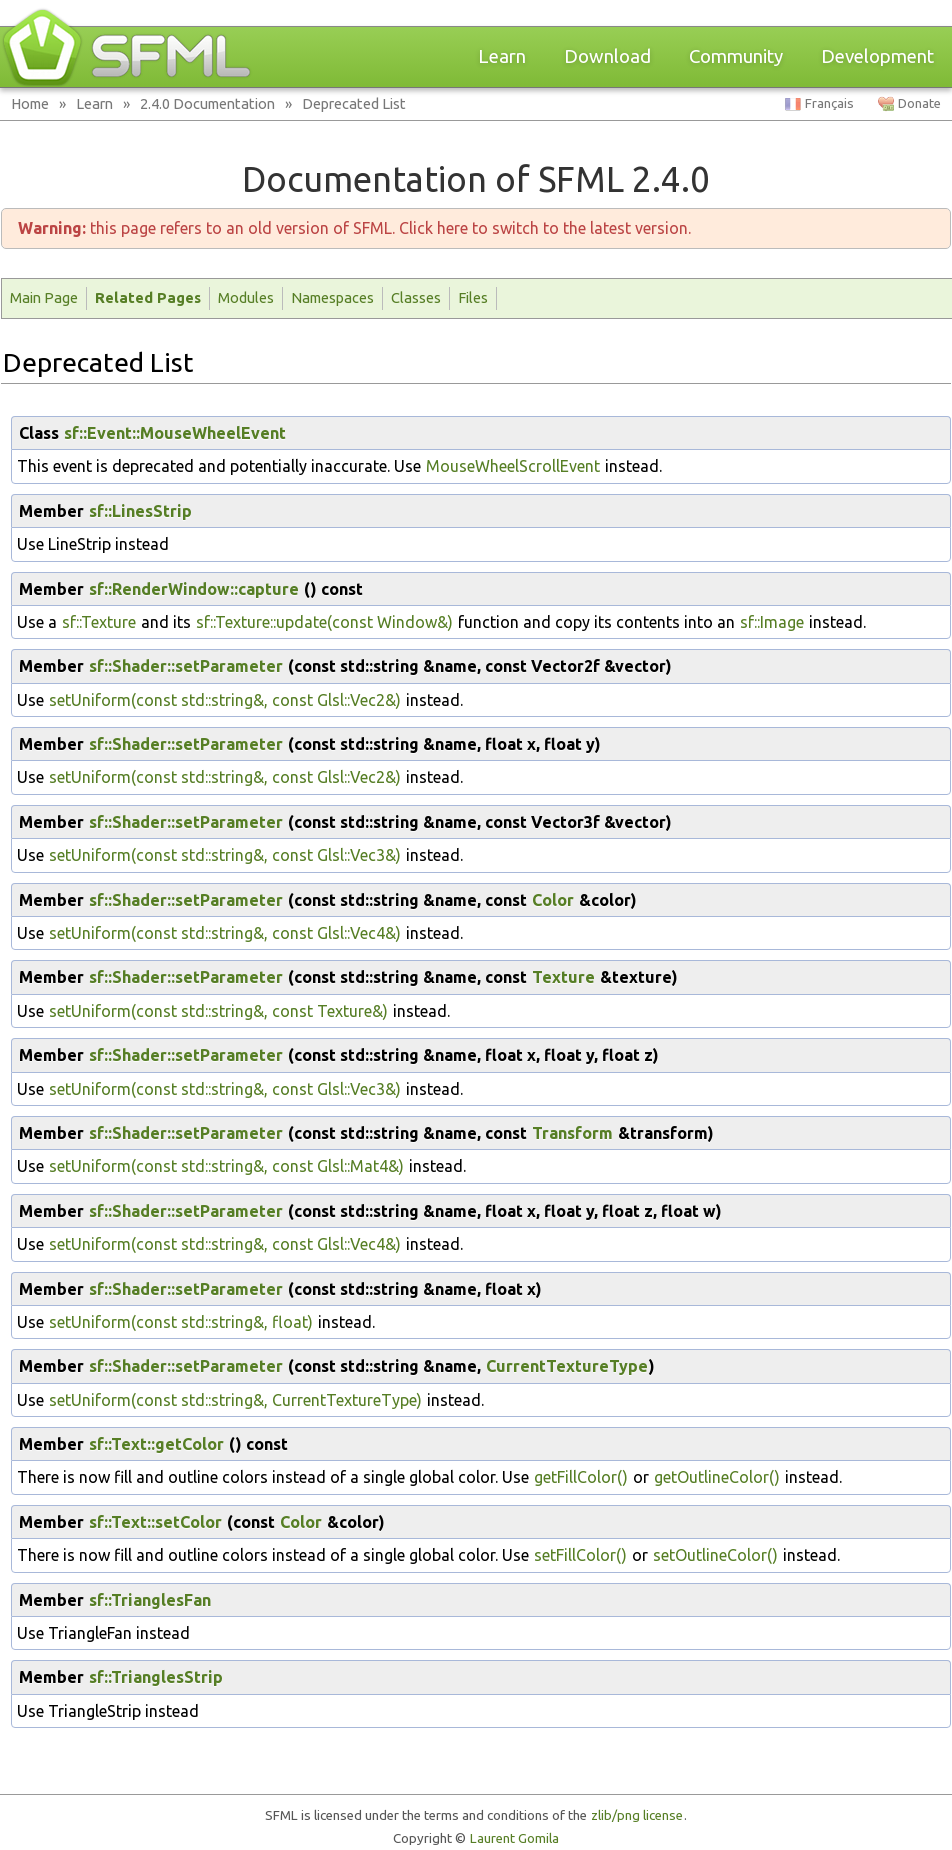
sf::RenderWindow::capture (194, 589)
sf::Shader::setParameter (186, 666)
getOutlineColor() (717, 1477)
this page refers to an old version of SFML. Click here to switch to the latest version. (354, 228)
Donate (919, 103)
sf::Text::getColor (156, 1444)
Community (736, 56)
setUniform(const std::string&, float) (181, 1322)
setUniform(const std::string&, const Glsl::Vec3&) (225, 855)
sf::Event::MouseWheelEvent (175, 433)
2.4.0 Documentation (207, 103)
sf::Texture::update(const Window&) (324, 622)
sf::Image (772, 622)
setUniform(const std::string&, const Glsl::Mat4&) (226, 1166)
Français (829, 103)
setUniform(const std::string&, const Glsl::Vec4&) (225, 933)
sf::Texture (99, 622)
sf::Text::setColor (155, 1522)
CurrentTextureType (567, 1366)
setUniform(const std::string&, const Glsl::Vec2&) (225, 700)
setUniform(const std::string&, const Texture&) (218, 1011)
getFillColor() (581, 1477)
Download (607, 56)
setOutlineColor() (715, 1555)
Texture (563, 977)
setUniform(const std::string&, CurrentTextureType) (235, 1400)
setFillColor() (580, 1555)
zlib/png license (637, 1815)
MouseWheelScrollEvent (513, 466)
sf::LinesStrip (140, 511)
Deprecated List (354, 103)
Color (553, 900)
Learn (502, 56)
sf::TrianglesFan (150, 1600)
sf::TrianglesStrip (156, 1677)
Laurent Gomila (514, 1838)
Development (877, 56)
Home (30, 103)
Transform (572, 1133)
